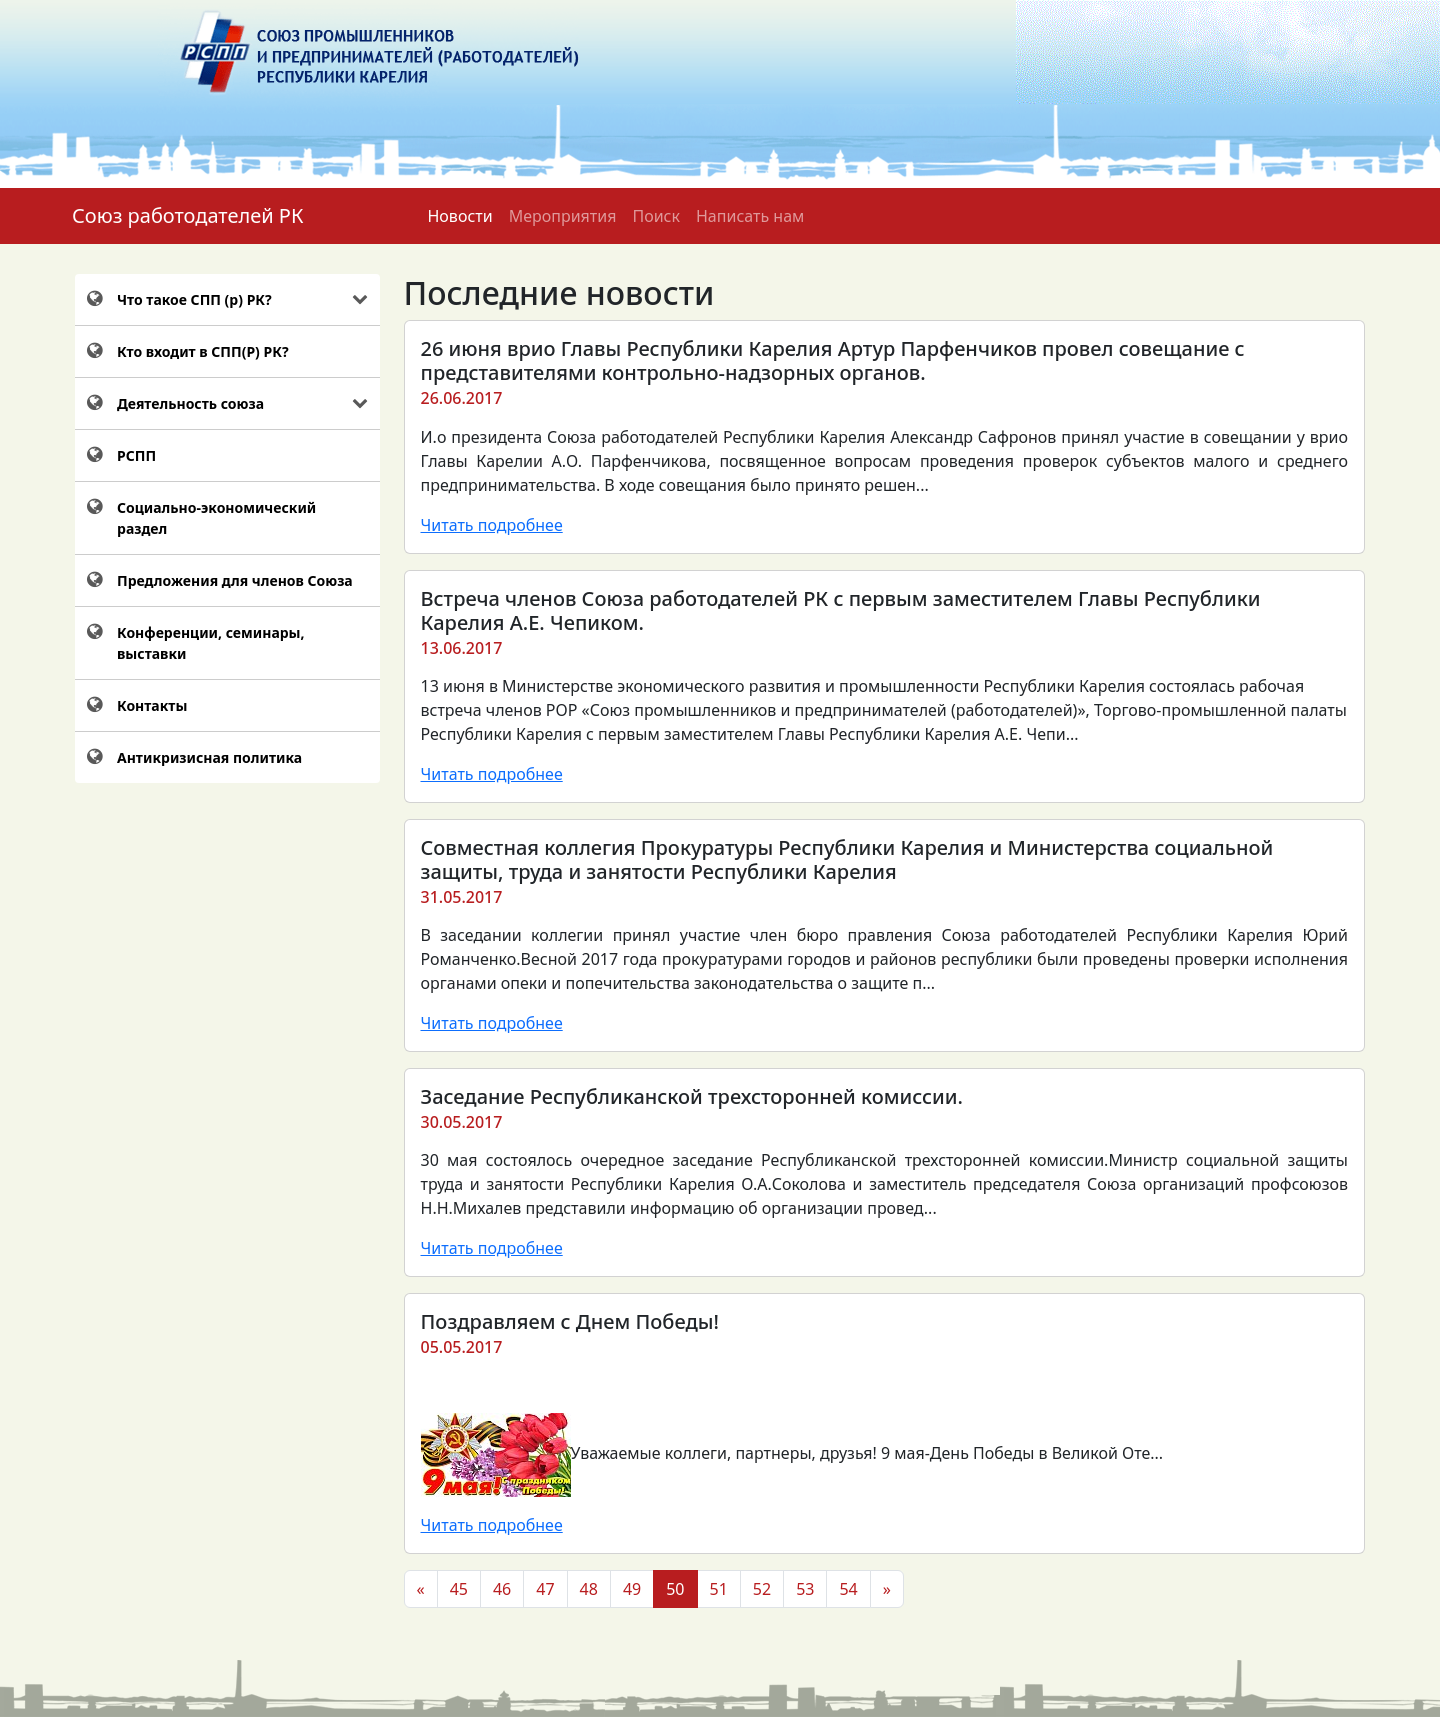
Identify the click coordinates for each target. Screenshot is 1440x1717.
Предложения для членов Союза (235, 580)
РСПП (136, 455)
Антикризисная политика (209, 757)
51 (719, 1589)
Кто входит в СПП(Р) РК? (203, 351)
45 (459, 1589)
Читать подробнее (492, 525)
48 (589, 1589)
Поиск (656, 216)
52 (762, 1589)
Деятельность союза (190, 403)
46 (502, 1589)
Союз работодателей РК (187, 215)
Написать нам (750, 216)
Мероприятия (563, 216)
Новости (459, 216)
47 (545, 1589)
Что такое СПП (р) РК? (194, 299)
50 (675, 1589)
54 (848, 1589)
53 (805, 1589)
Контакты (152, 705)
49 (632, 1589)
